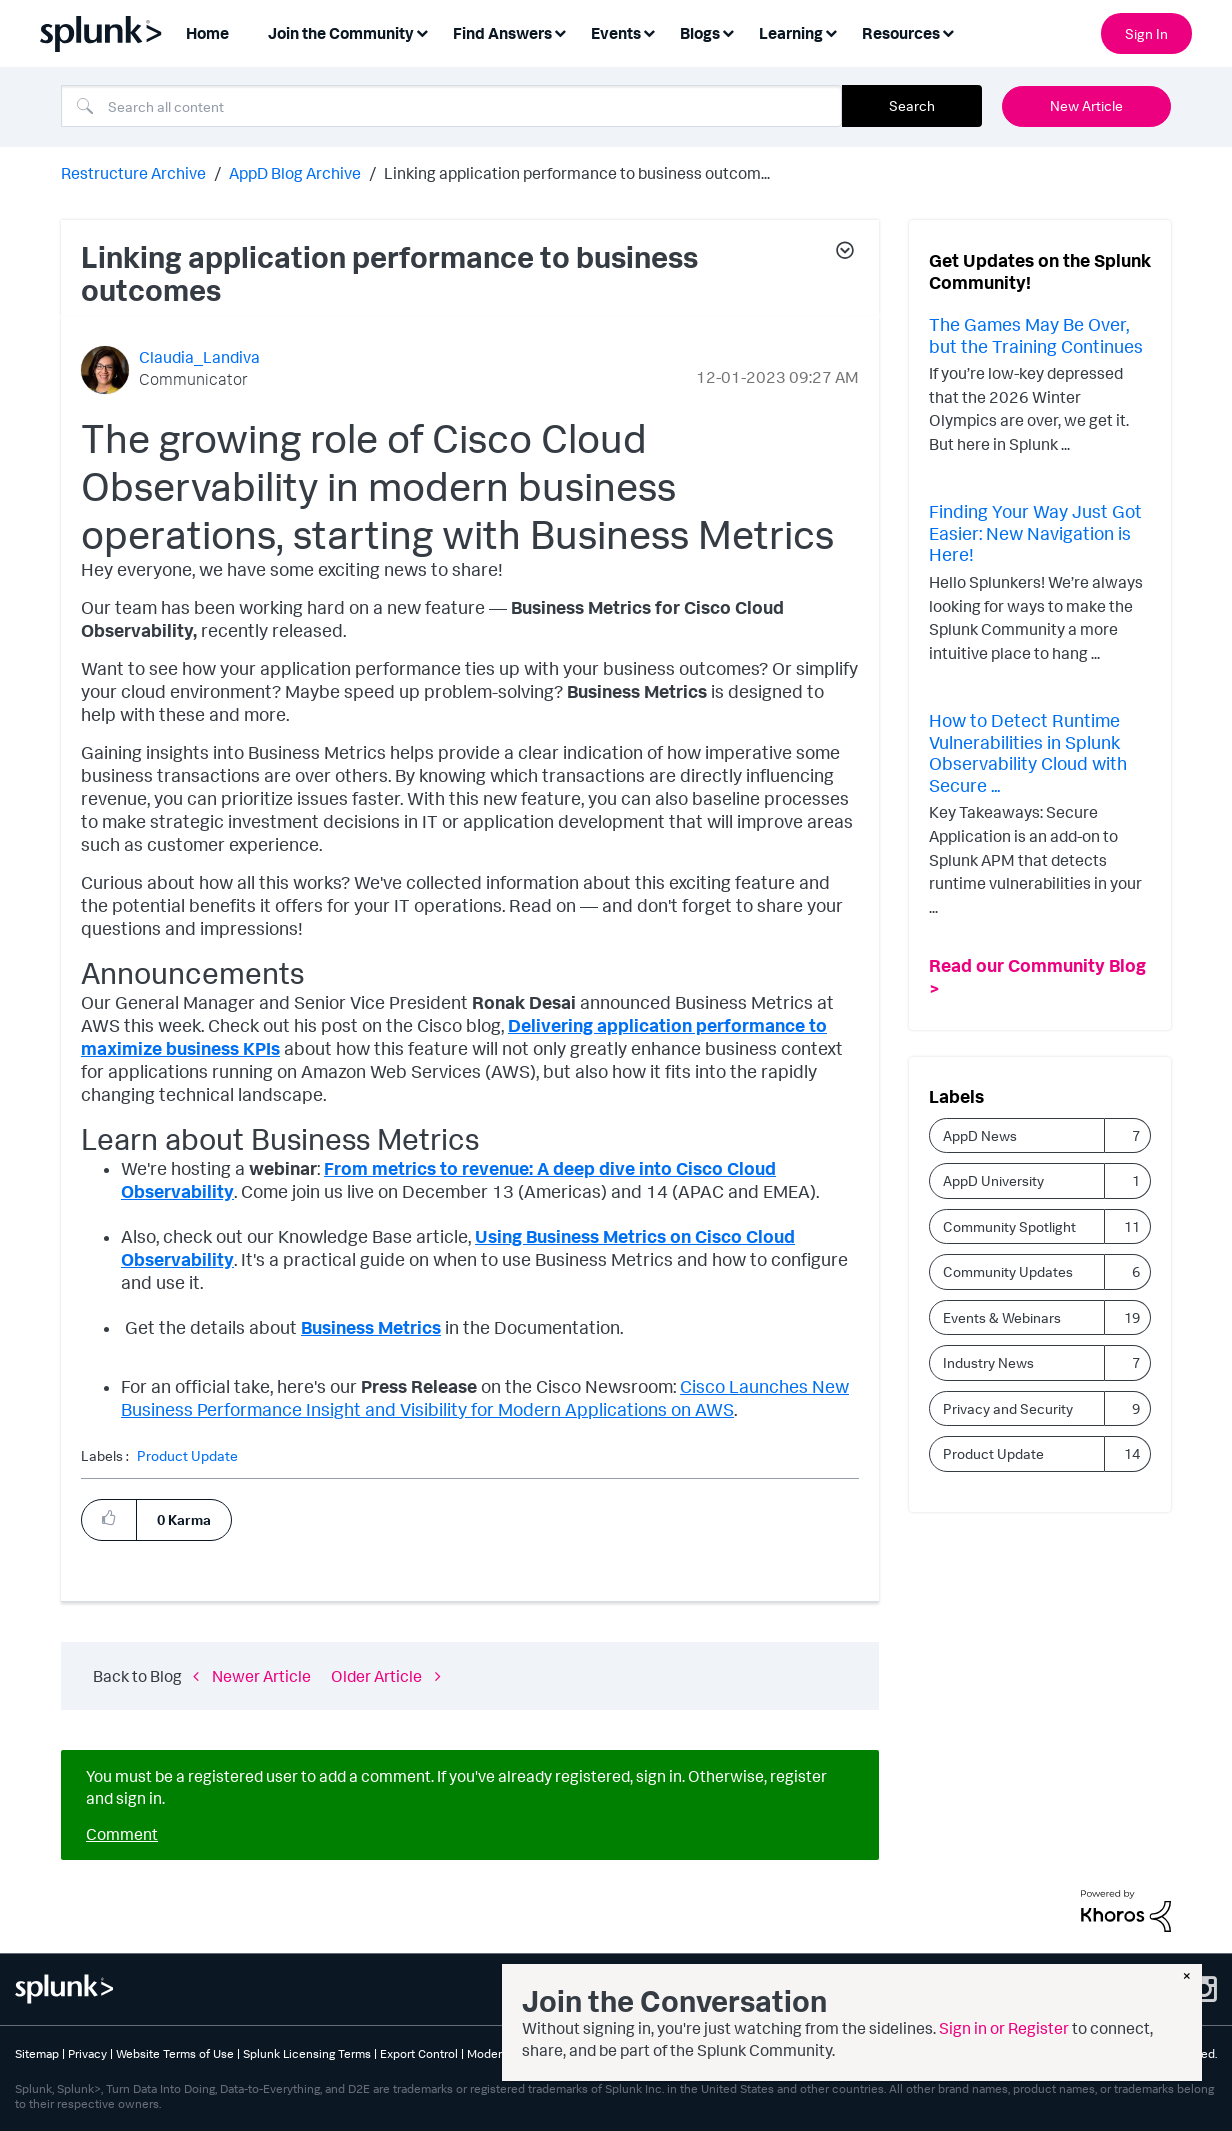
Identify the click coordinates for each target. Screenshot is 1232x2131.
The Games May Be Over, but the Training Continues (1036, 335)
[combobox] (451, 106)
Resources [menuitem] (901, 33)
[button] (844, 253)
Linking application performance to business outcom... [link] (577, 173)
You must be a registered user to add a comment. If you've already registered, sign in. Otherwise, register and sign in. (456, 1787)
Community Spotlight (1009, 1226)
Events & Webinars (1002, 1317)
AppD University (993, 1180)
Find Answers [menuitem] (502, 33)
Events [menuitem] (616, 33)
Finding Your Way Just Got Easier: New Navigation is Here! (1035, 532)
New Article (1086, 105)
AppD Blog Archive (295, 173)
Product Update (187, 1456)
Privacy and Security (1008, 1408)
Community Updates (1008, 1271)
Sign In (1146, 33)
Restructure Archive (133, 173)
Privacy (87, 2053)
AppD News (980, 1135)
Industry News (988, 1362)
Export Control (419, 2053)
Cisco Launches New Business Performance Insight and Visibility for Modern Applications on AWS (485, 1397)
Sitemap (37, 2053)
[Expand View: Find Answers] (560, 31)
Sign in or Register (1004, 2028)
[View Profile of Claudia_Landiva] (199, 357)
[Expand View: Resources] (948, 31)
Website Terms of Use (175, 2053)
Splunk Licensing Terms (307, 2053)
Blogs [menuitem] (700, 33)
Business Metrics (371, 1327)
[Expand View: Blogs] (728, 31)
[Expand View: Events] (649, 31)
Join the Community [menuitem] (341, 33)
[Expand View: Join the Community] (422, 31)
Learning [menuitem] (791, 33)
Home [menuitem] (207, 33)
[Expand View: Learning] (831, 31)
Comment (122, 1834)
